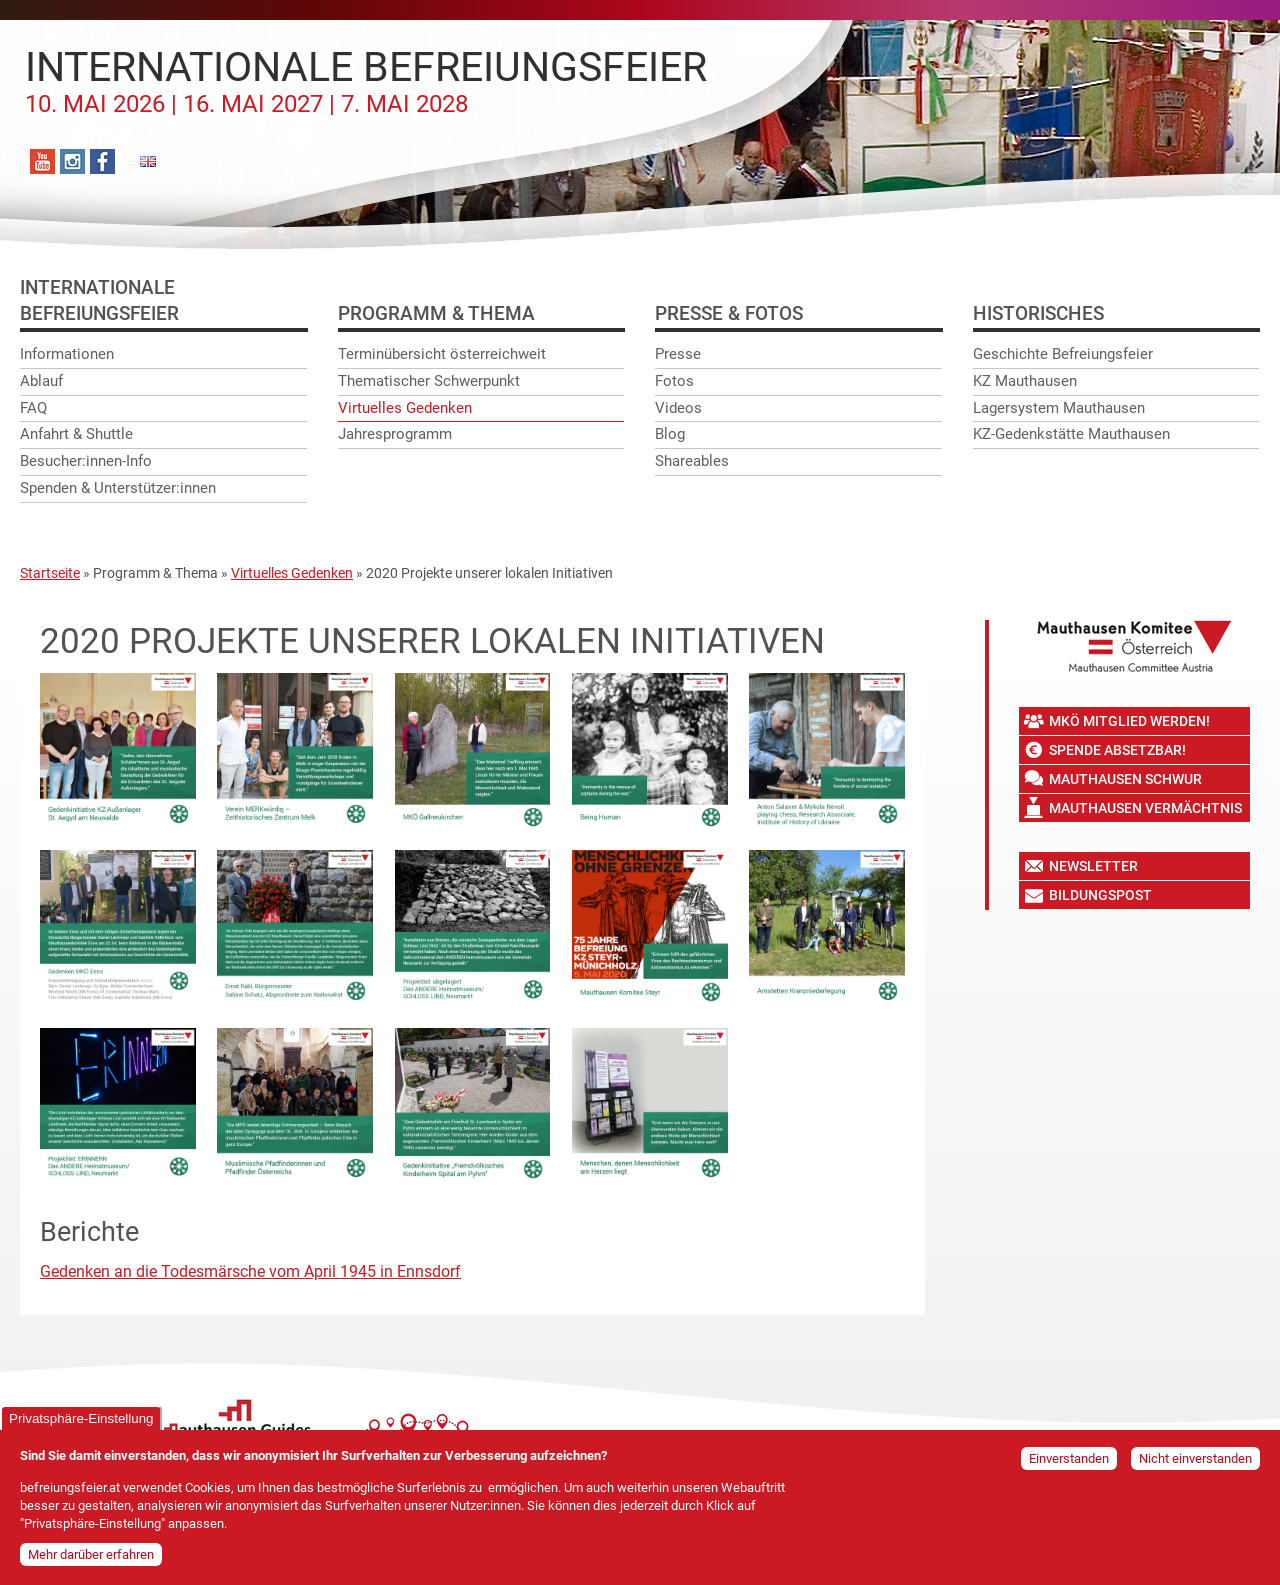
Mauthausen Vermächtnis (1145, 808)
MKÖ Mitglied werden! (1129, 721)
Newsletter (1093, 866)
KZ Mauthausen (1025, 381)
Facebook (102, 161)
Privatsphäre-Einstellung (81, 1424)
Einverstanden (1069, 1464)
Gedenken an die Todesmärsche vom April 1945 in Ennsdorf (250, 1271)
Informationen (67, 354)
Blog (670, 434)
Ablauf (41, 381)
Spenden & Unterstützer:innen (118, 488)
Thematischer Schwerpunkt (429, 381)
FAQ (33, 408)
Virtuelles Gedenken (405, 408)
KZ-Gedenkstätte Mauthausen (1071, 434)
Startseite (50, 573)
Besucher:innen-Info (86, 461)
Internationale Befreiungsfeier (366, 81)
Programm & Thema (436, 313)
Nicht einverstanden (1195, 1464)
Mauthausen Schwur (1125, 779)
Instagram (72, 161)
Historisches (1038, 313)
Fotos (674, 381)
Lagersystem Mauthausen (1059, 408)
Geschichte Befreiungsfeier (1063, 354)
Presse (678, 354)
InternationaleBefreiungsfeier (99, 300)
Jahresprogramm (395, 434)
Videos (678, 408)
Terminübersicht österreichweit (442, 354)
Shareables (692, 461)
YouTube (42, 161)
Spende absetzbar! (1117, 750)
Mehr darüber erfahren (91, 1560)
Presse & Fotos (729, 313)
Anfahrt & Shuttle (76, 434)
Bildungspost (1100, 895)
